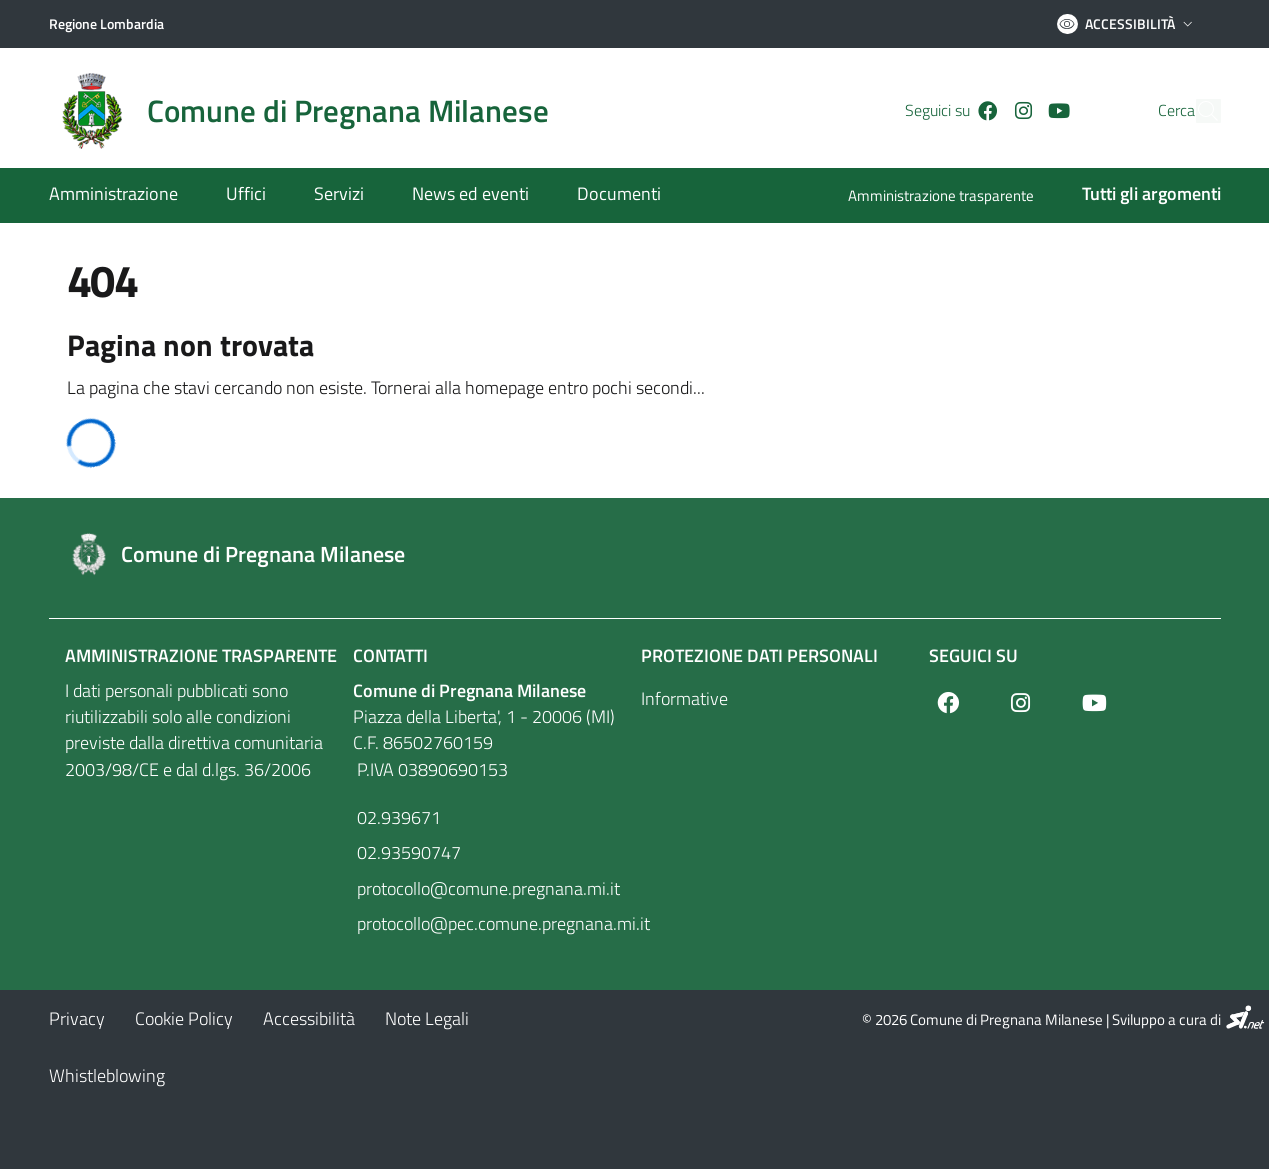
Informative (684, 698)
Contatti (390, 655)
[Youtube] (1025, 111)
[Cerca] (1197, 111)
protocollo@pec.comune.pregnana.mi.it (491, 923)
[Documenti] (607, 195)
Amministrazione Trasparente (201, 655)
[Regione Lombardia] (106, 24)
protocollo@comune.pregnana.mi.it (486, 888)
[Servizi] (339, 195)
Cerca (1138, 110)
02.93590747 (407, 852)
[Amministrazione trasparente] (953, 197)
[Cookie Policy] (184, 1018)
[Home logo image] (311, 111)
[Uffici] (246, 195)
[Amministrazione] (125, 195)
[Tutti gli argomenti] (1139, 195)
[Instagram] (988, 111)
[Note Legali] (427, 1018)
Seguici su (973, 655)
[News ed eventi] (470, 195)
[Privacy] (77, 1018)
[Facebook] (954, 111)
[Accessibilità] (309, 1018)
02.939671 (397, 817)
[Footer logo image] (635, 554)
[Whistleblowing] (107, 1075)
